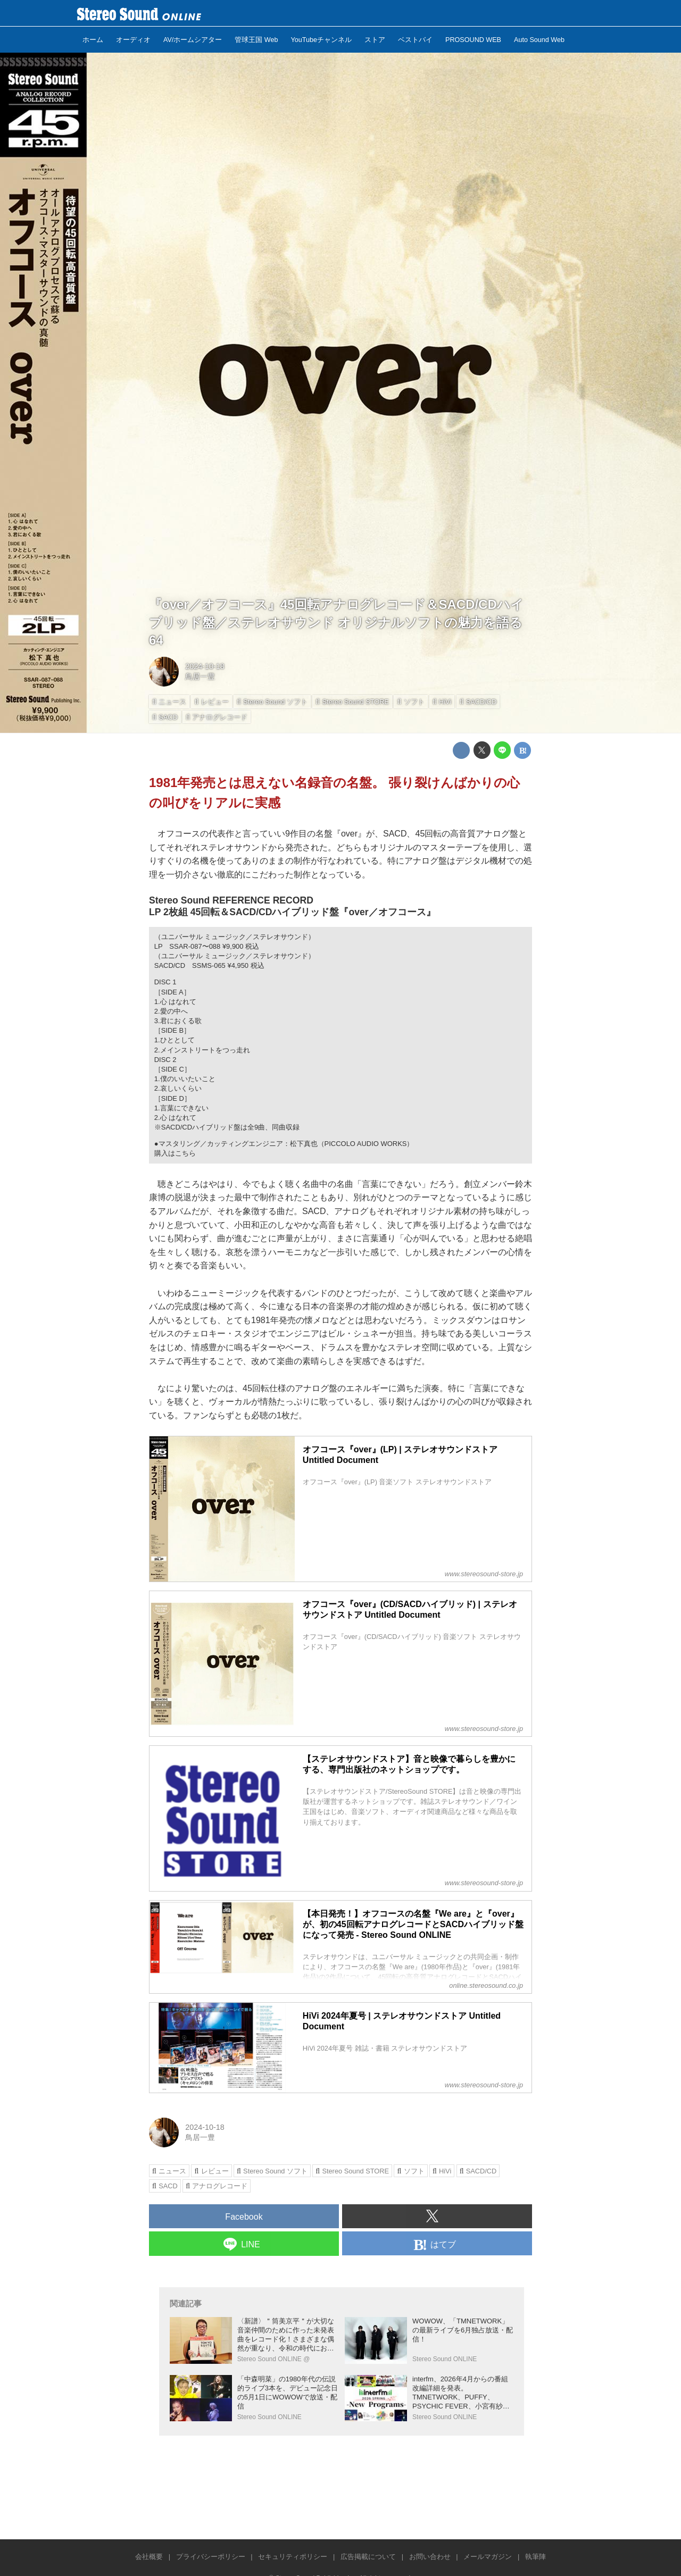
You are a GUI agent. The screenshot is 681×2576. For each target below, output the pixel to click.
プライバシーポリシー (210, 2557)
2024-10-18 (205, 666)
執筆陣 (535, 2557)
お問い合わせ (430, 2557)
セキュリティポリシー (292, 2557)
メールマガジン (487, 2557)
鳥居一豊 (200, 676)
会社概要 (149, 2557)
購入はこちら (175, 1153)
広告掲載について (368, 2557)
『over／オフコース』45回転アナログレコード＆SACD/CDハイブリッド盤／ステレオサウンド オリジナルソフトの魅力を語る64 (336, 622)
